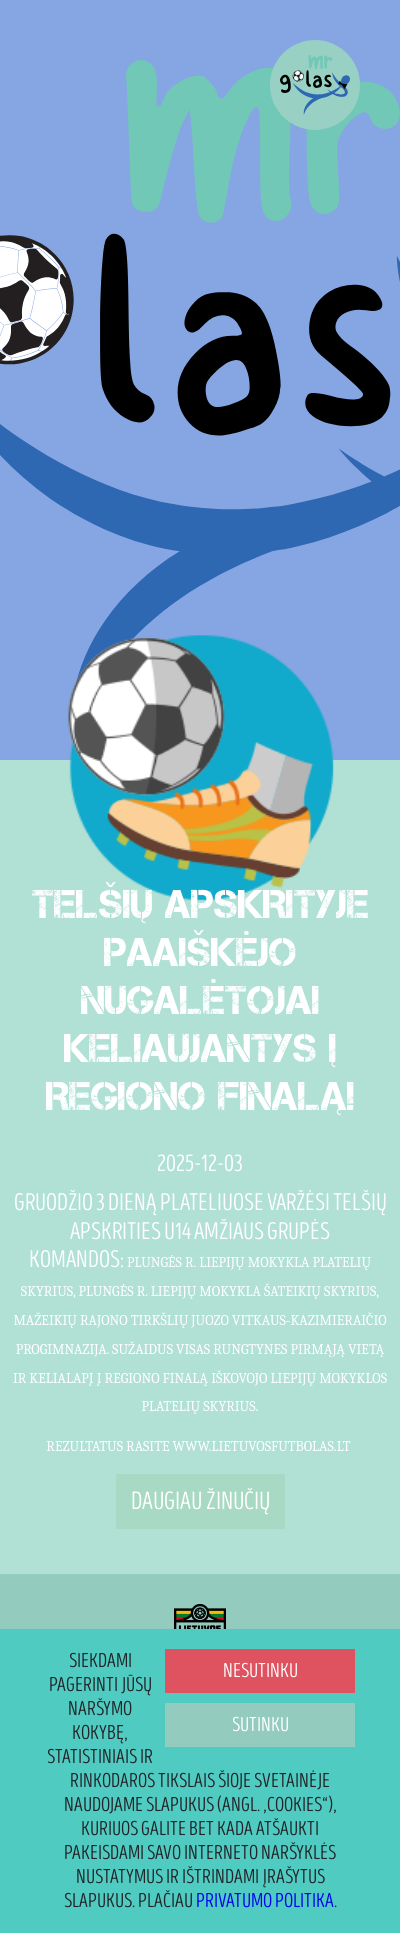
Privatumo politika (265, 1901)
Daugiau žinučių (200, 1501)
